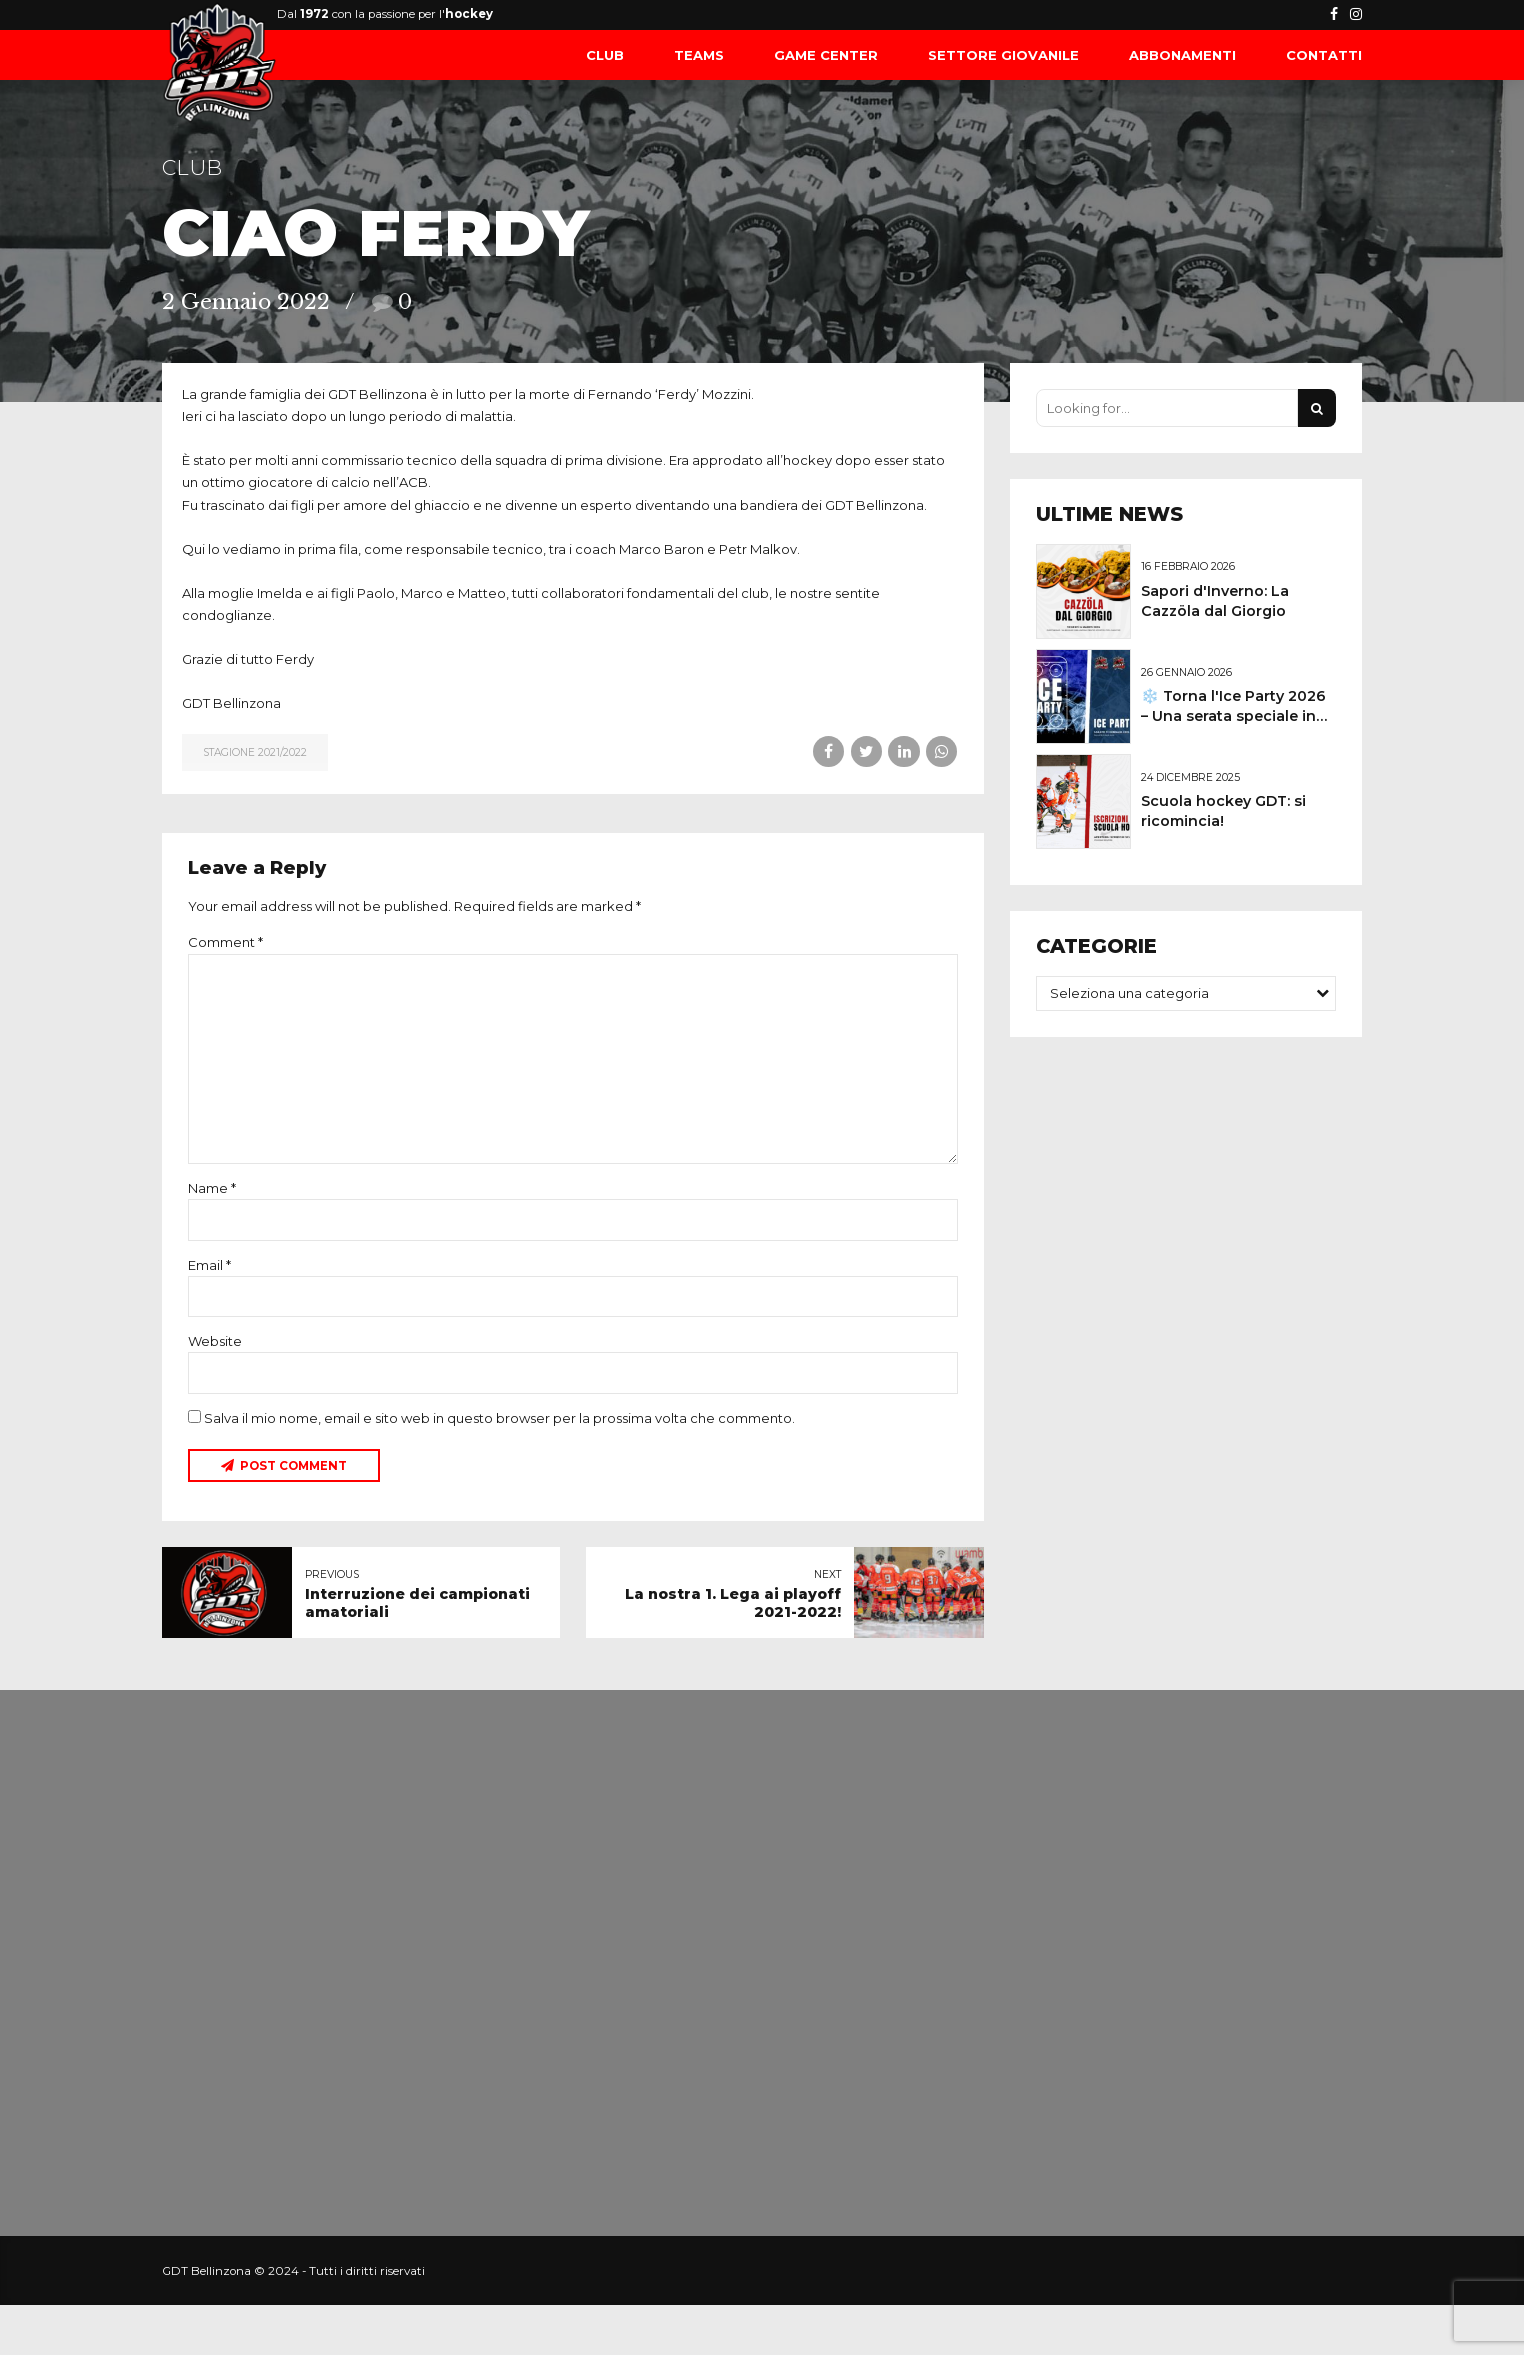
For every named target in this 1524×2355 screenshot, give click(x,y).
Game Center (826, 55)
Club (605, 55)
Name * (212, 1188)
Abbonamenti (1182, 55)
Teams (699, 55)
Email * (209, 1265)
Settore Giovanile (1003, 55)
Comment (225, 942)
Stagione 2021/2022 (255, 752)
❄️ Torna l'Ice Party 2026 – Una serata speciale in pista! (1233, 716)
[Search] (1317, 408)
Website (215, 1341)
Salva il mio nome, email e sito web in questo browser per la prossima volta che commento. (499, 1418)
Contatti (1324, 55)
